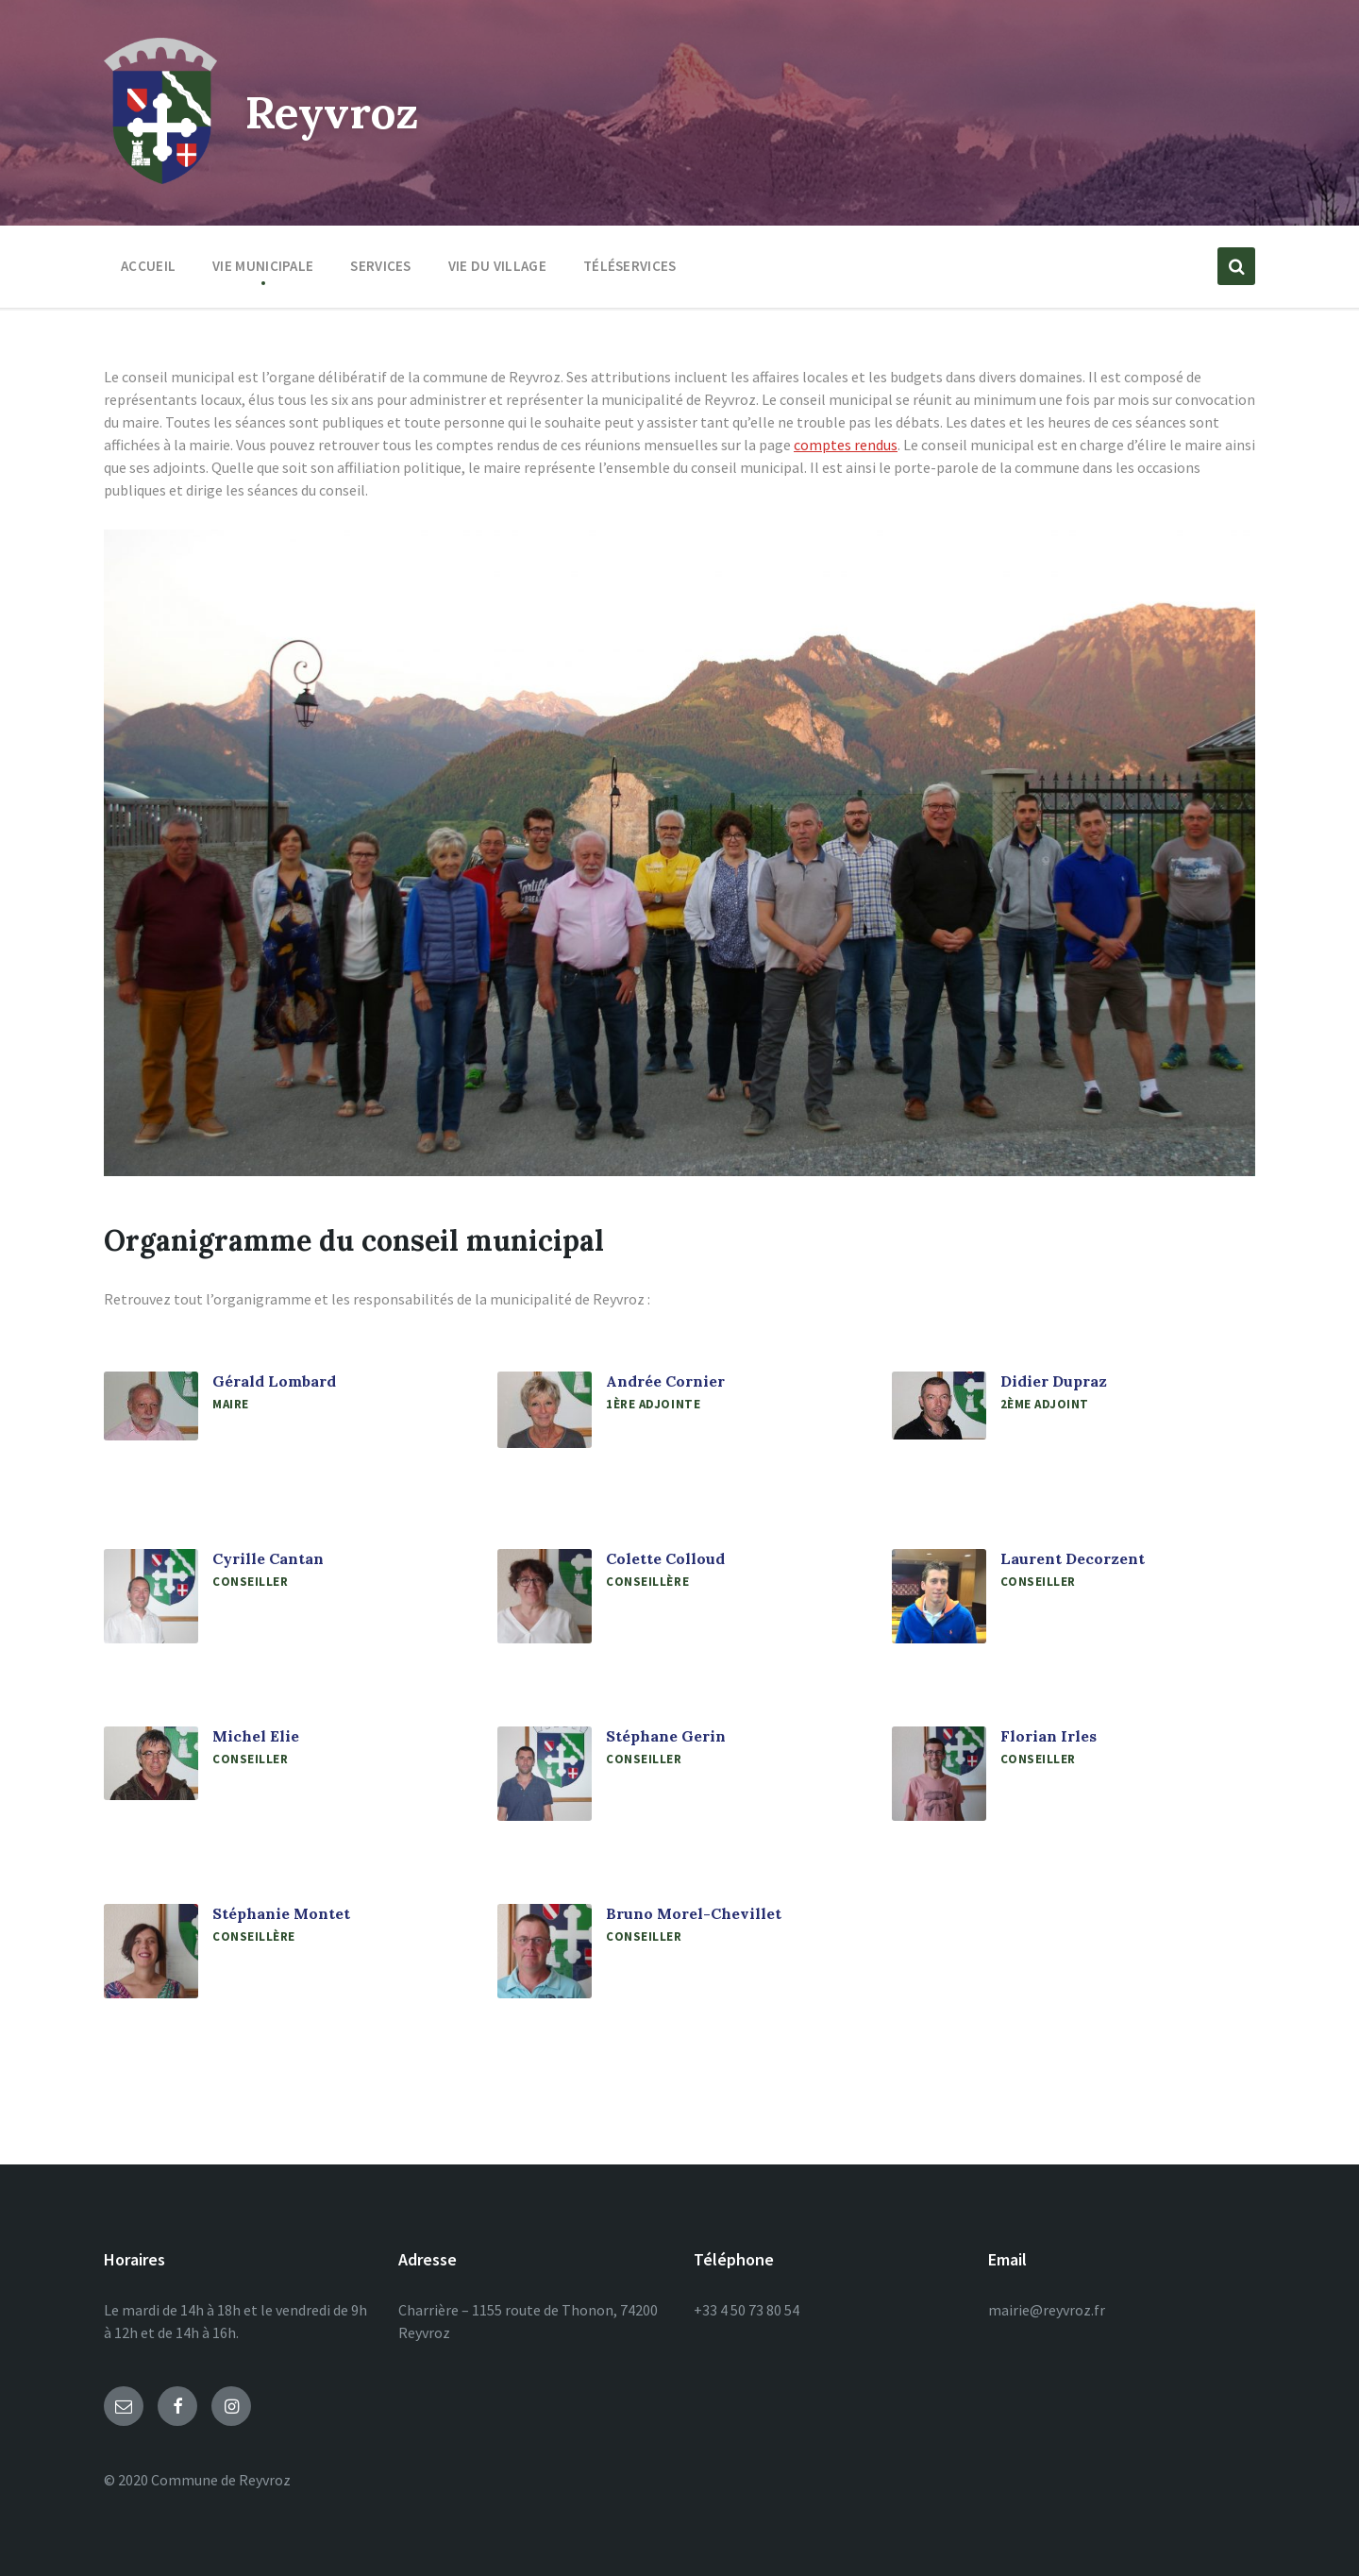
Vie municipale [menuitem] (262, 266)
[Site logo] (160, 178)
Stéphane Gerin (666, 1735)
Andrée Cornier (665, 1381)
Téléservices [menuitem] (630, 266)
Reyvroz (334, 112)
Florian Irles (1048, 1735)
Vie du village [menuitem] (497, 266)
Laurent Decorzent (1072, 1558)
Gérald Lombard (274, 1381)
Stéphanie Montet (281, 1913)
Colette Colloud (665, 1558)
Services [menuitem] (380, 266)
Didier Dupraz (1053, 1381)
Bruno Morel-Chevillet (693, 1913)
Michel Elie (255, 1735)
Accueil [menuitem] (148, 266)
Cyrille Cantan (268, 1558)
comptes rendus (846, 444)
